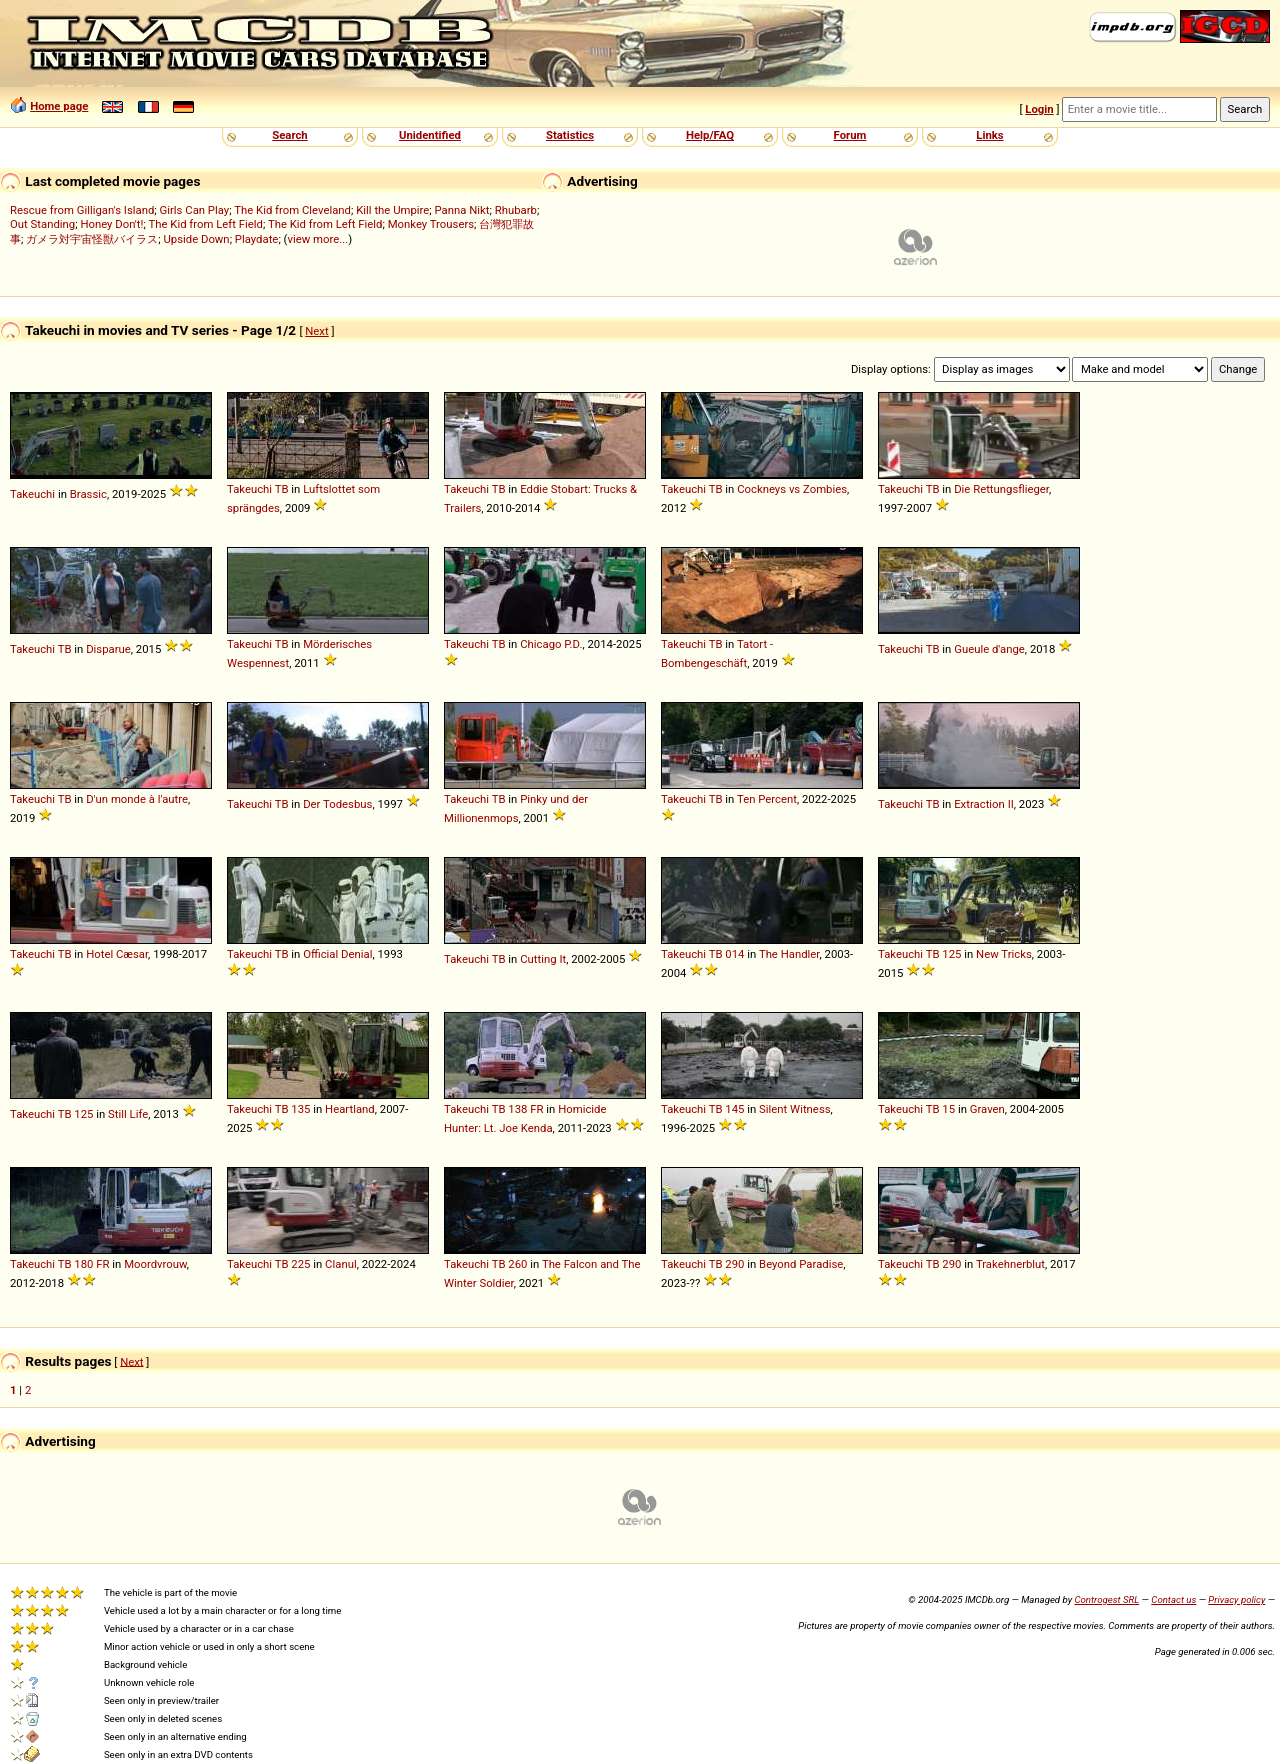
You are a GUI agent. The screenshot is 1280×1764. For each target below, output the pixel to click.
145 (734, 1109)
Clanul (341, 1264)
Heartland (350, 1109)
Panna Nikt (462, 210)
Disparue (108, 649)
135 (300, 1109)
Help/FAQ (710, 135)
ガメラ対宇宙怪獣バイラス (92, 239)
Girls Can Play (195, 210)
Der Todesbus (337, 804)
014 (734, 954)
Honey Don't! (111, 224)
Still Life (128, 1114)
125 (951, 954)
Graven (987, 1109)
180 (83, 1264)
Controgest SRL (1106, 1599)
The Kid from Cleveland (292, 210)
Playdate (257, 239)
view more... (317, 239)
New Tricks (1004, 954)
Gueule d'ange (989, 649)
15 (948, 1109)
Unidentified (430, 135)
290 (734, 1264)
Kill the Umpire (392, 210)
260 (517, 1264)
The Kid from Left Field (205, 224)
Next (316, 331)
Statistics (570, 135)
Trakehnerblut (1010, 1264)
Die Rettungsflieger (1001, 489)
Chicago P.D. (551, 644)
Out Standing (42, 224)
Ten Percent (767, 799)
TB (282, 489)
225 (300, 1264)
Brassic (88, 494)
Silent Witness (794, 1109)
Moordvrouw (155, 1264)
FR (536, 1109)
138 (517, 1109)
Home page (59, 106)
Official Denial (337, 954)
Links (989, 135)
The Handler (789, 954)
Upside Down (196, 239)
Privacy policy (1236, 1599)
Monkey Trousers (431, 224)
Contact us (1173, 1599)
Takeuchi (32, 494)
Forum (850, 135)
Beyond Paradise (801, 1264)
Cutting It (543, 959)
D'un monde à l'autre (137, 799)
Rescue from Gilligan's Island (82, 210)
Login (1039, 109)
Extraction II (984, 804)
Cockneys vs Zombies (792, 489)
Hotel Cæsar (117, 954)
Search (289, 135)
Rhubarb (516, 210)
